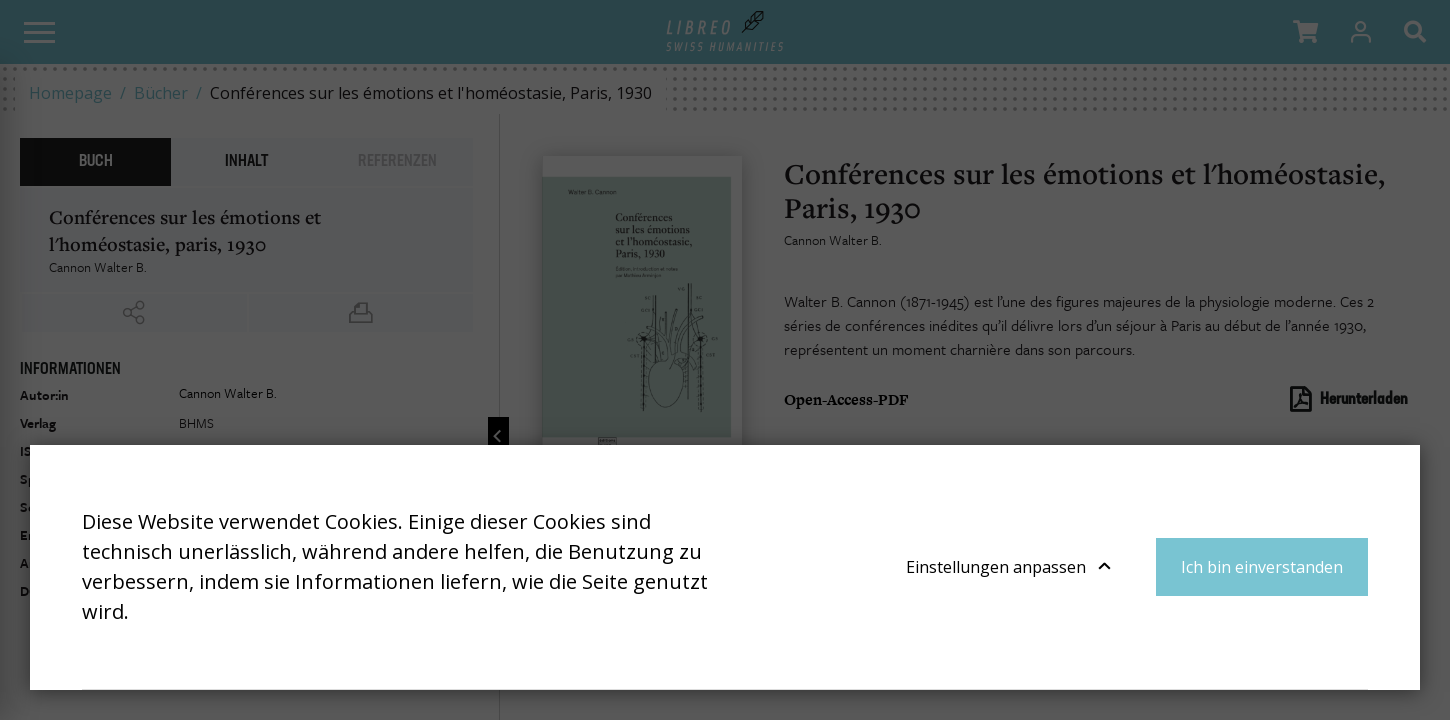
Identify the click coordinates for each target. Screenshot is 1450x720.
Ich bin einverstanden (1262, 567)
